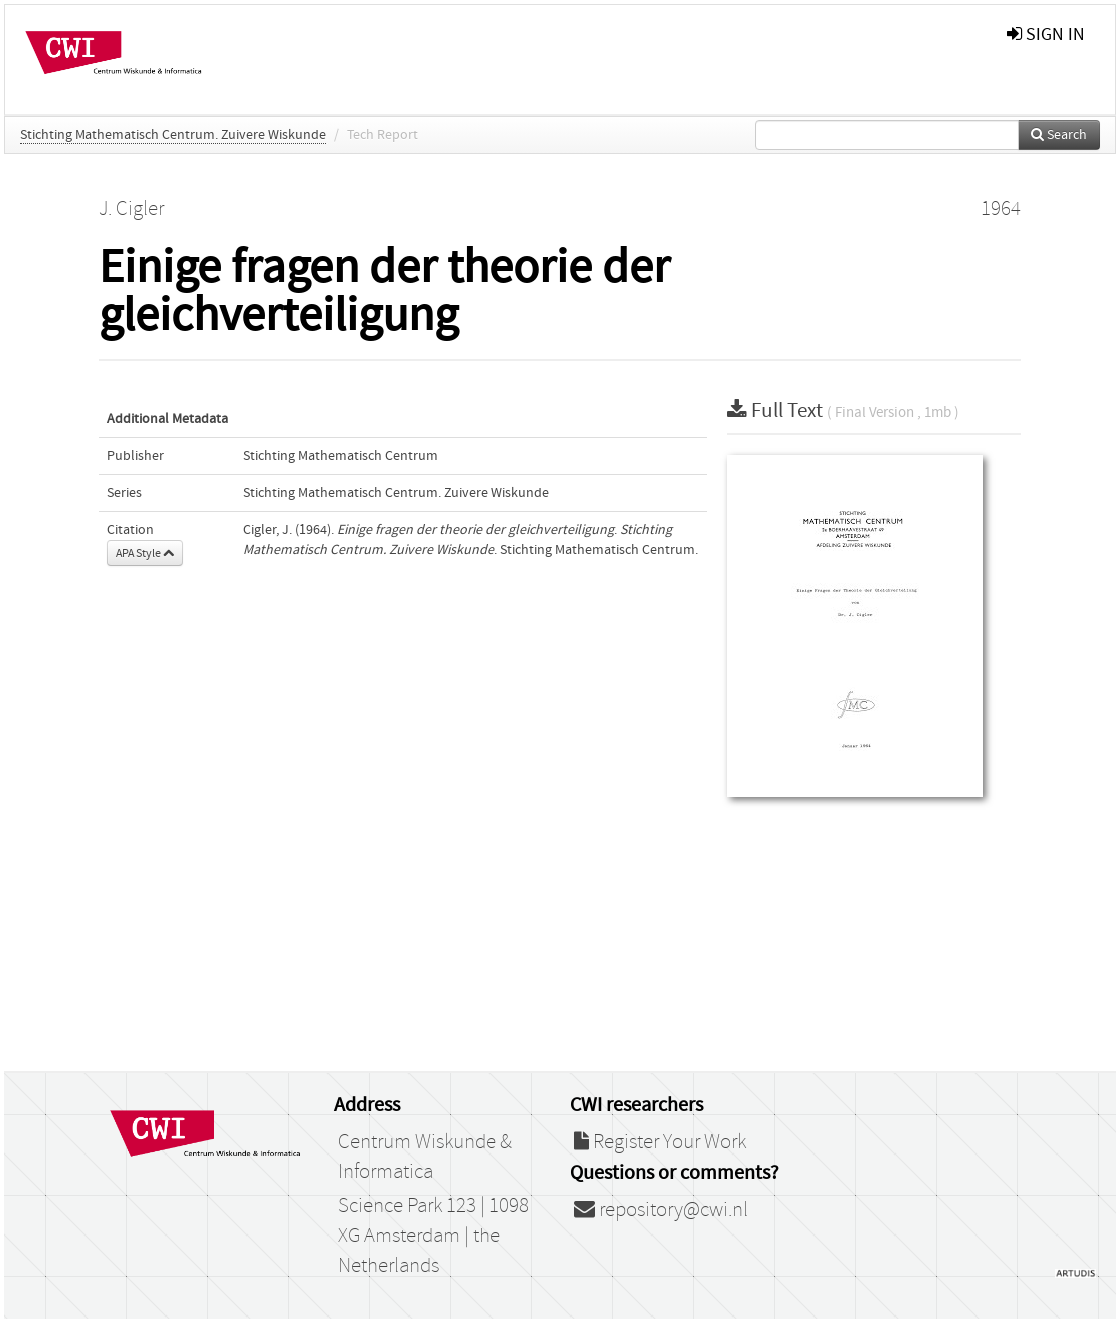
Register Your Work (660, 1142)
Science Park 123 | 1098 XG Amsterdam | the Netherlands (433, 1236)
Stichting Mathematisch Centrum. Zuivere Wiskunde (173, 135)
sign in (1046, 34)
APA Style (145, 553)
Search (1059, 135)
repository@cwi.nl (661, 1210)
